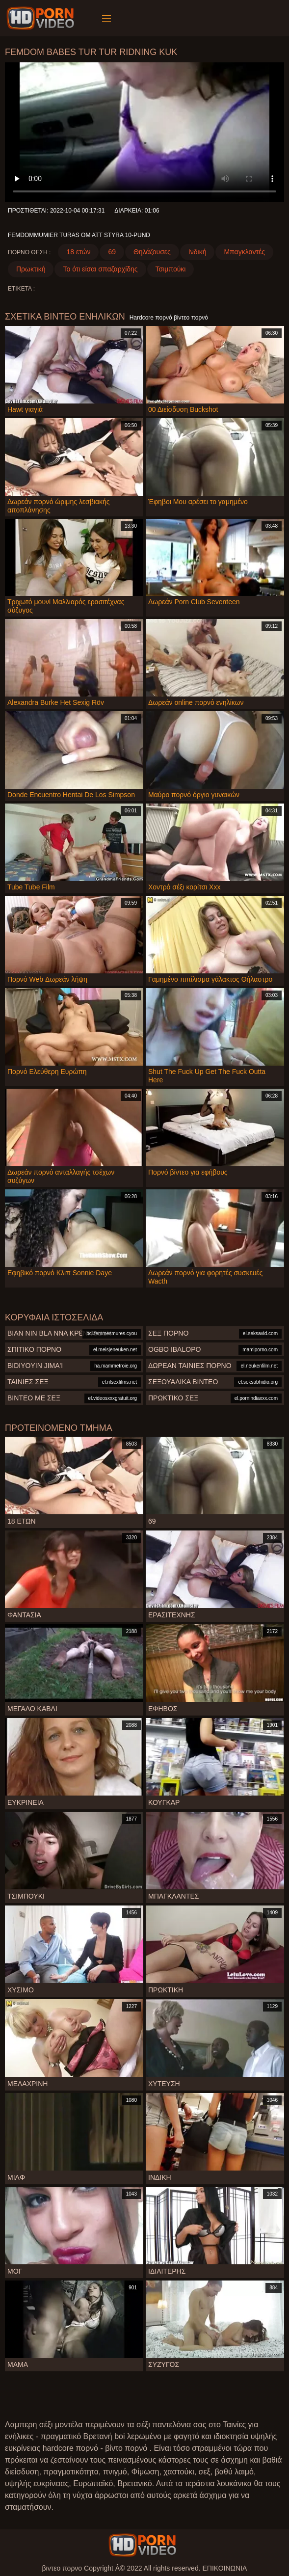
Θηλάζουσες (152, 252)
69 (112, 252)
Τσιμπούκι (171, 269)
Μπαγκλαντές (244, 252)
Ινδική (197, 252)
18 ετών (78, 252)
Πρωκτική (30, 269)
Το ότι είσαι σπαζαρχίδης (100, 269)
